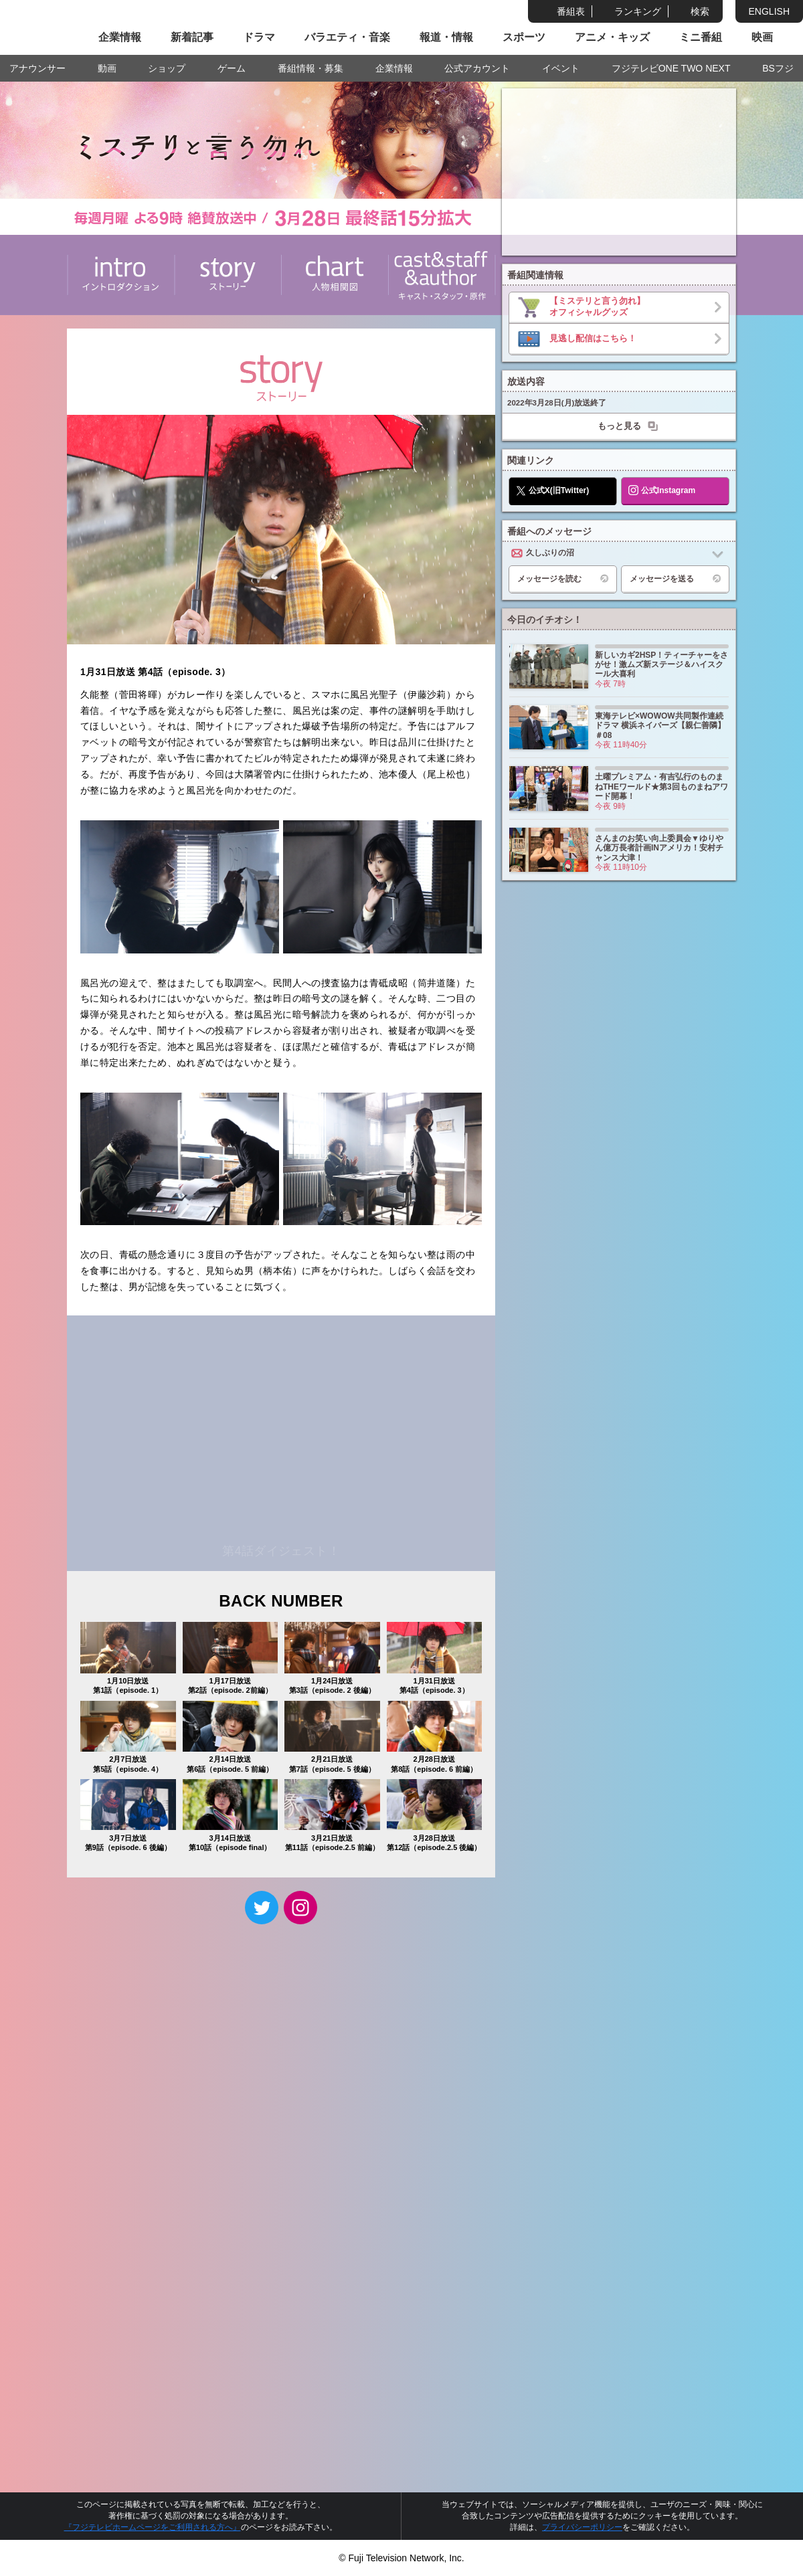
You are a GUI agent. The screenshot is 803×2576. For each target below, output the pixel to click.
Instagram (300, 1907)
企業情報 (119, 37)
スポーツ (524, 37)
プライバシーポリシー (582, 2527)
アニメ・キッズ (612, 37)
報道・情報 (446, 37)
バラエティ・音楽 (347, 37)
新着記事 (192, 37)
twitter (261, 1907)
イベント (560, 68)
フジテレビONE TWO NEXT (671, 68)
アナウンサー (37, 68)
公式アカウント (477, 68)
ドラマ (259, 37)
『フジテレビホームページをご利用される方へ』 (152, 2527)
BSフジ (778, 68)
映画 (762, 37)
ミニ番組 (700, 37)
